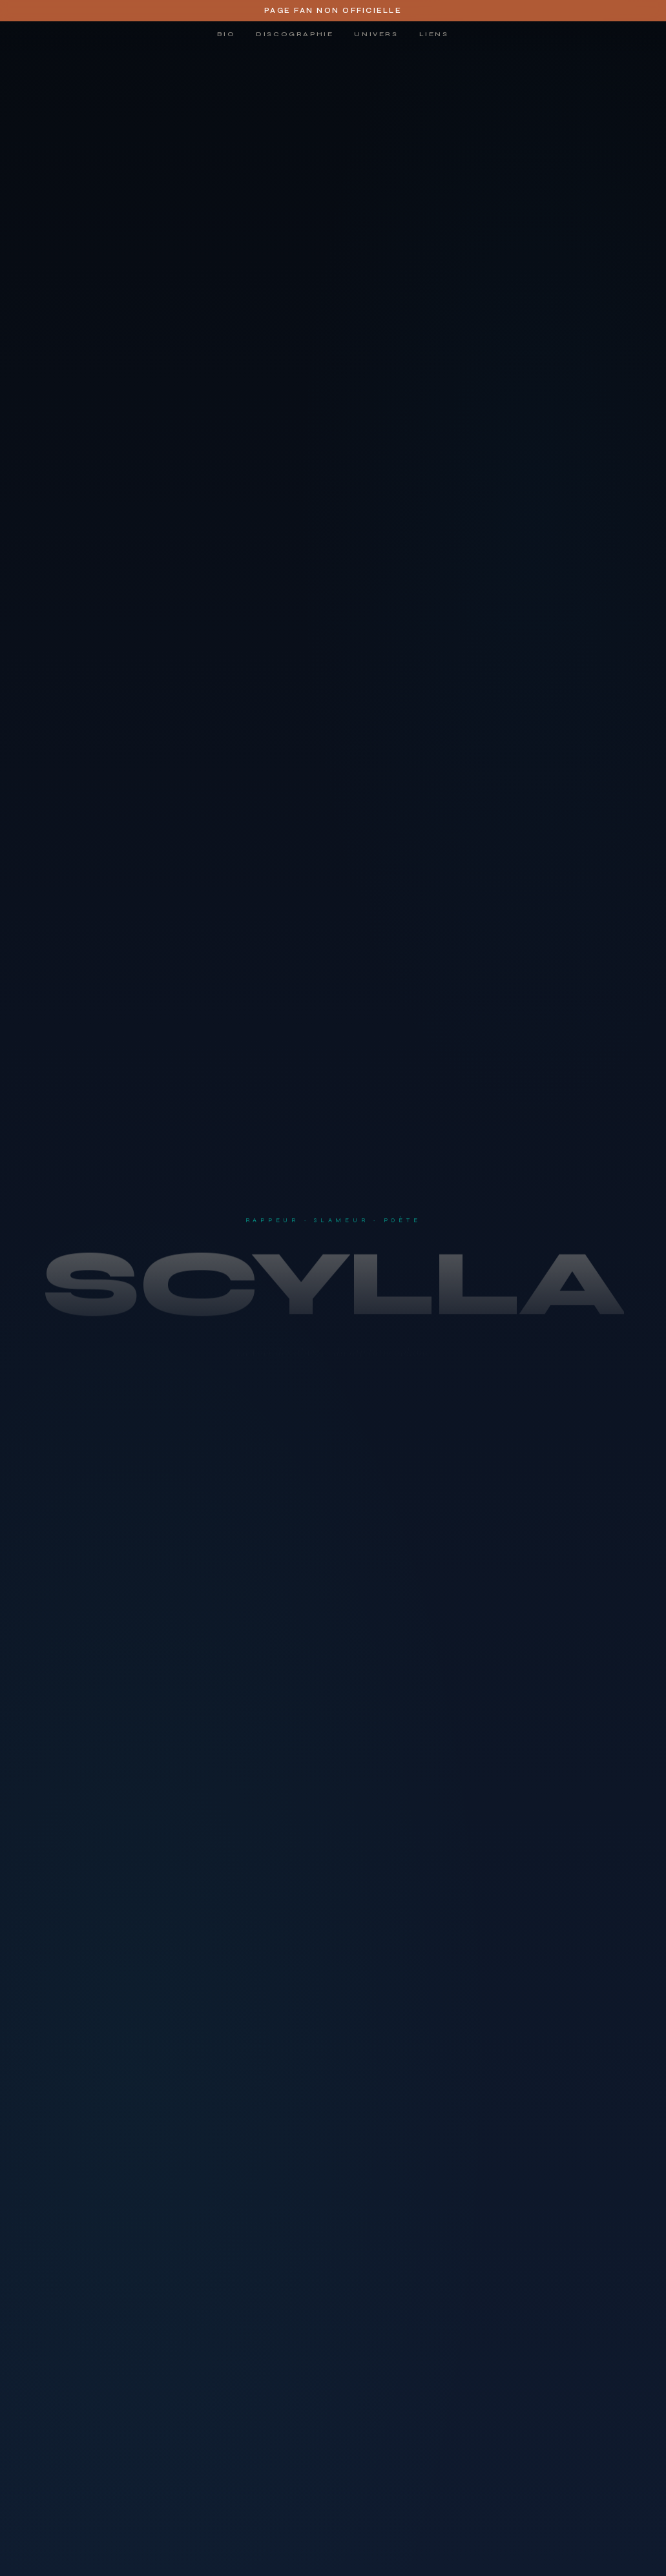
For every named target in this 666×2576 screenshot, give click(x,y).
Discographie (294, 34)
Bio (226, 34)
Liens (434, 34)
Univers (376, 34)
